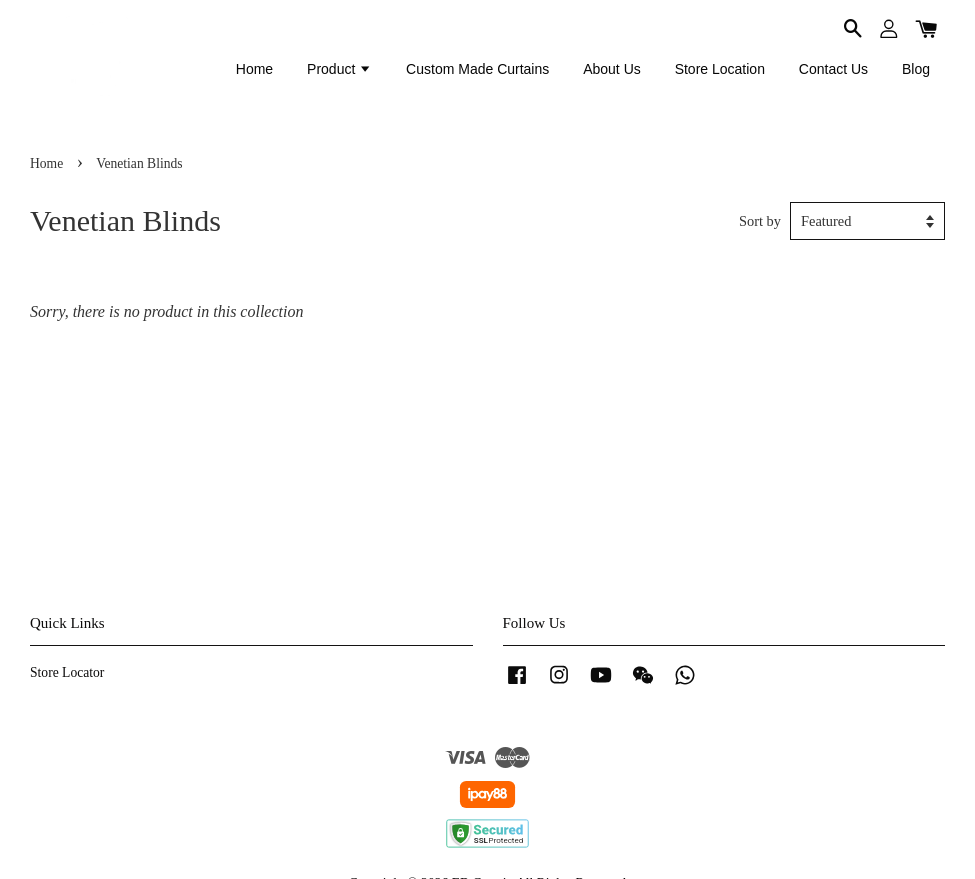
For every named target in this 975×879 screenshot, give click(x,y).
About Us (612, 69)
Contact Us (833, 69)
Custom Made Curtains (477, 69)
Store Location (720, 69)
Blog (916, 69)
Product (339, 69)
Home (254, 69)
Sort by (760, 221)
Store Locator (67, 672)
